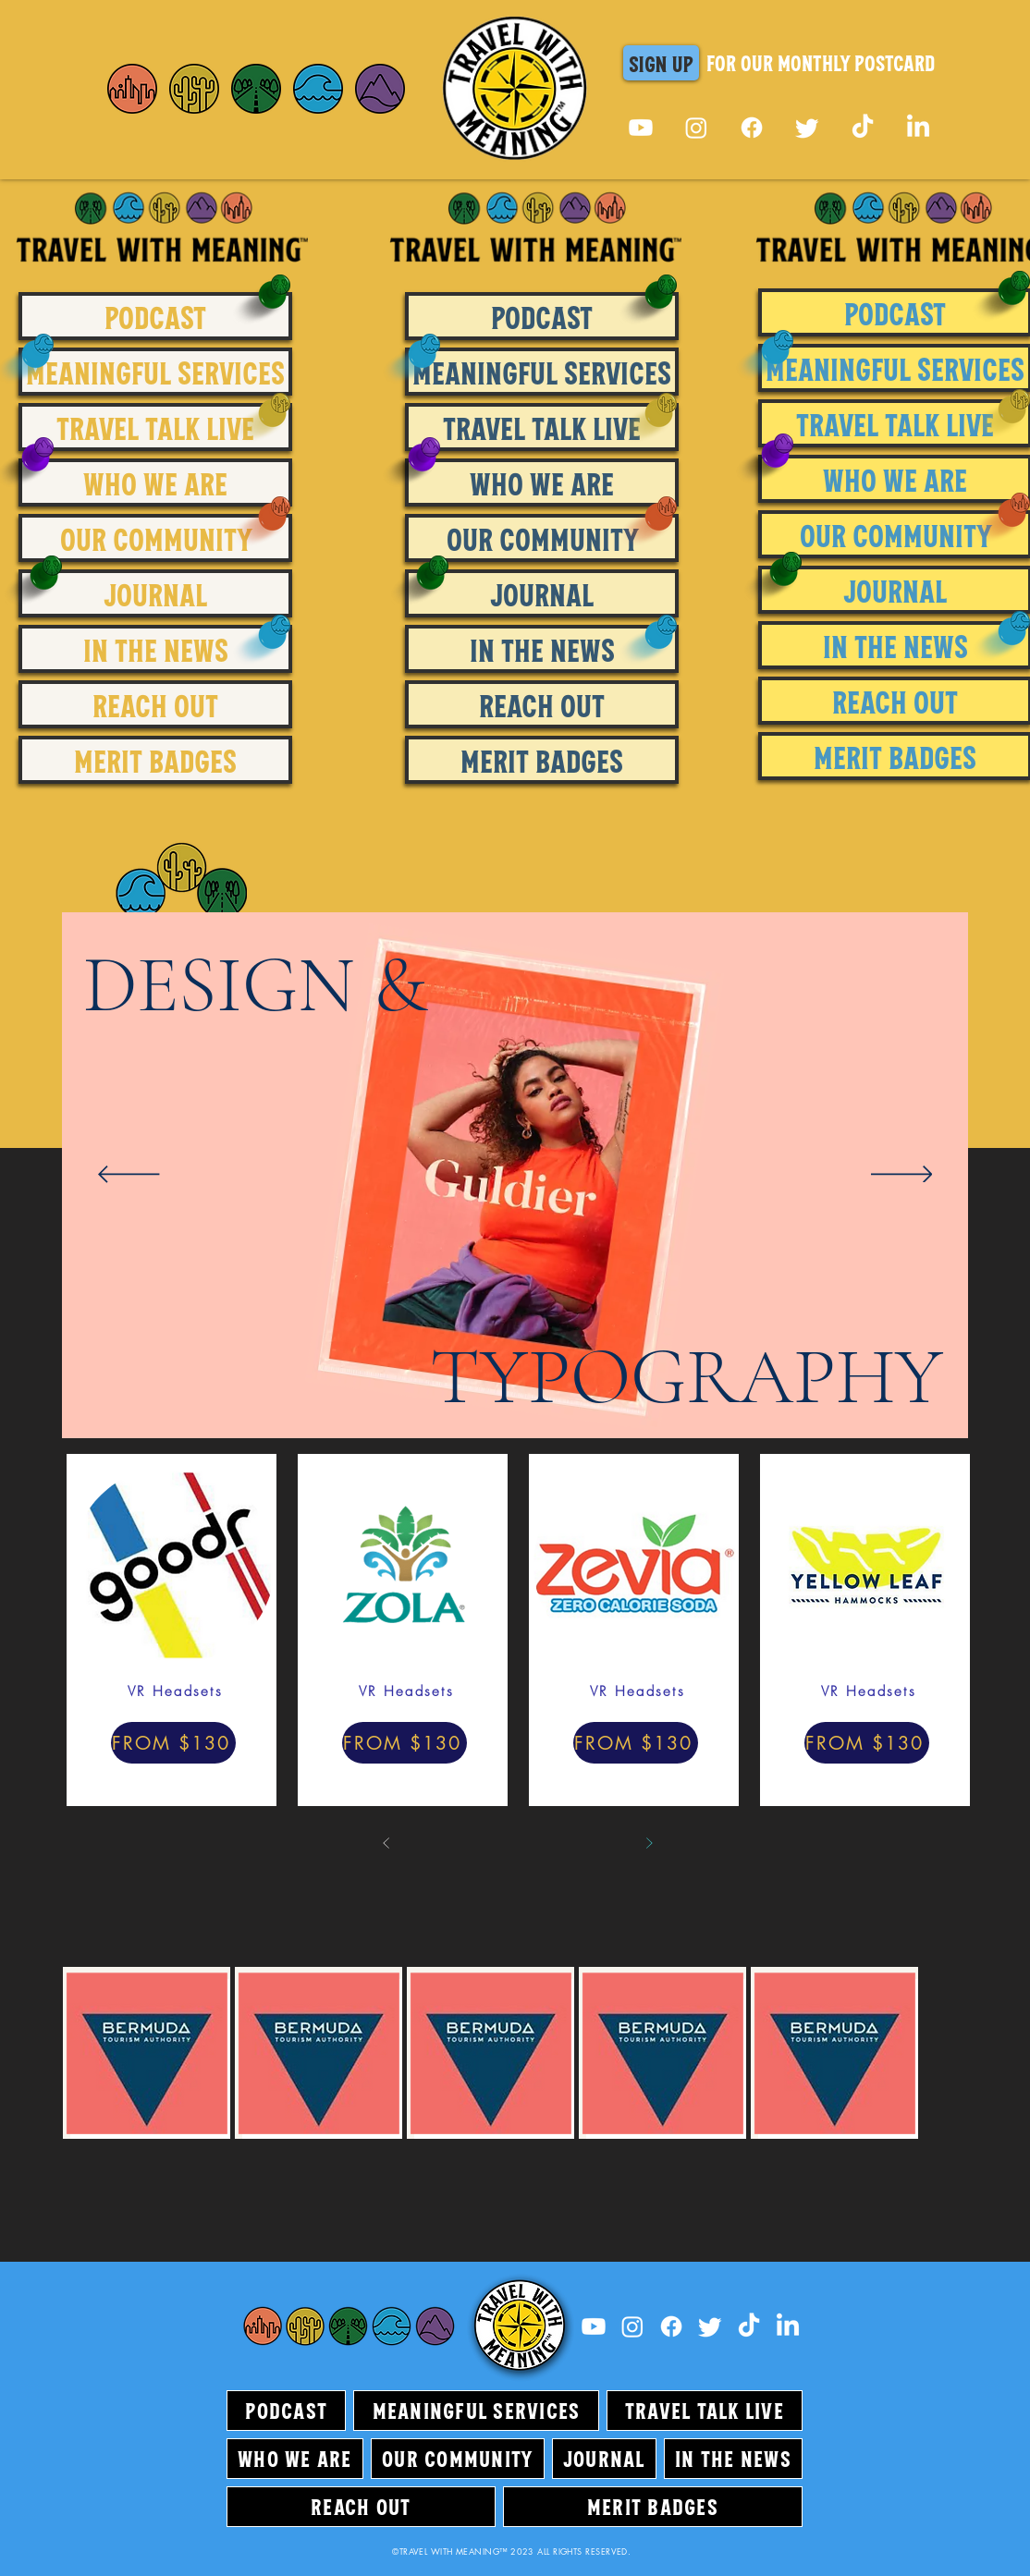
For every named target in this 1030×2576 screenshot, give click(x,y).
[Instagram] (696, 127)
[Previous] (129, 1176)
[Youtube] (641, 127)
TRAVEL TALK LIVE (155, 427)
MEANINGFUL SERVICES (155, 371)
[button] (661, 62)
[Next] (902, 1176)
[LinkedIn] (918, 127)
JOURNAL (155, 593)
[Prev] (386, 1843)
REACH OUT (155, 704)
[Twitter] (807, 127)
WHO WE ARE (155, 482)
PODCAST (155, 316)
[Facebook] (752, 127)
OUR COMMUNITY (155, 538)
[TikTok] (863, 127)
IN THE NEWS (155, 648)
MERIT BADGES (155, 759)
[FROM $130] (173, 1743)
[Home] (132, 89)
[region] (223, 892)
